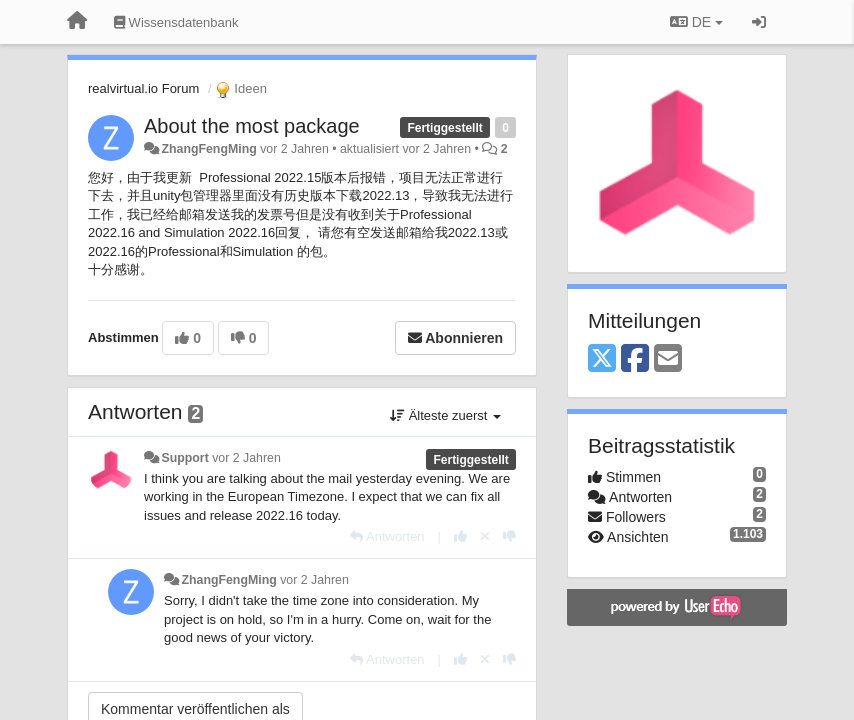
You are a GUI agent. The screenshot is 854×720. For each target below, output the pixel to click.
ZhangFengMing (208, 149)
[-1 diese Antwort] (509, 536)
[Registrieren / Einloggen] (759, 22)
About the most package (252, 126)
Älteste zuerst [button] (445, 415)
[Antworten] (387, 536)
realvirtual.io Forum (143, 88)
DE (696, 22)
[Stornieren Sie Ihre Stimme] (485, 536)
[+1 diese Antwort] (460, 536)
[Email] (668, 359)
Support (184, 458)
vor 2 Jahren (246, 458)
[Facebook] (635, 359)
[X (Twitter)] (602, 359)
